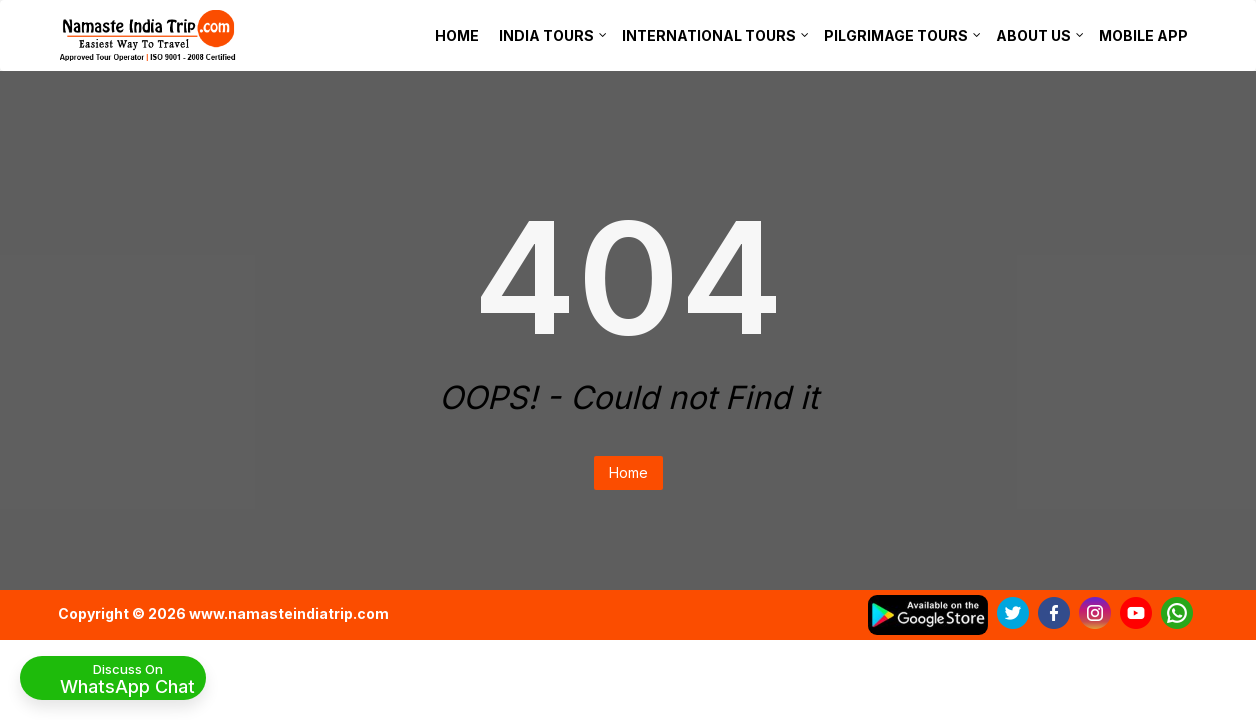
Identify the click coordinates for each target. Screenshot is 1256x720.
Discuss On (127, 678)
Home (628, 472)
